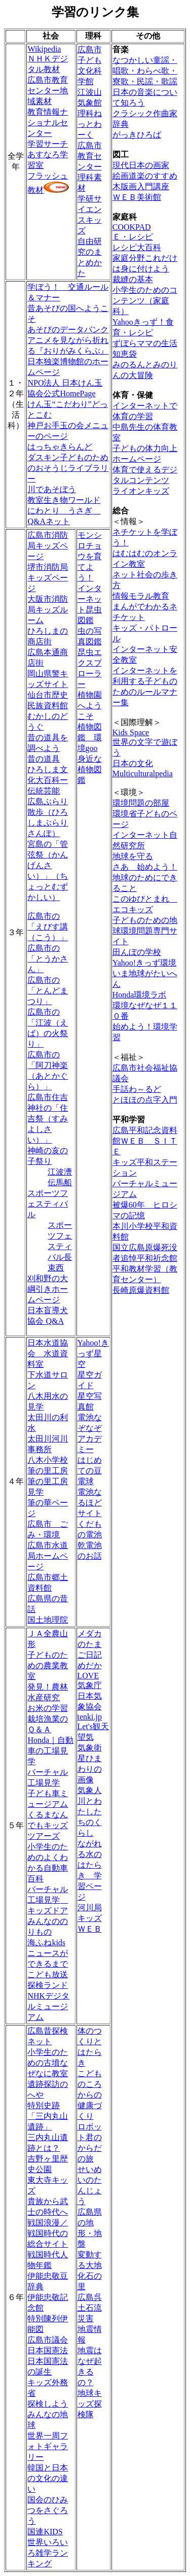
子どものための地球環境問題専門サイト (144, 931)
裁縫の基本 (132, 279)
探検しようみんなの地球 (47, 2414)
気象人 (90, 1790)
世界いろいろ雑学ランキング (47, 2553)
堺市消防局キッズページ (47, 578)
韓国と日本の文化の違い (47, 2478)
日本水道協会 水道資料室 (47, 1353)
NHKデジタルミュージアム (48, 2006)
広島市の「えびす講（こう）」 (47, 927)
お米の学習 (47, 1708)
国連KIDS (44, 2531)
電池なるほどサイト (90, 1503)
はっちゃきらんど (59, 446)
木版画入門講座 (140, 186)
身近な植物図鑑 (90, 769)
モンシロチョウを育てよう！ (90, 556)
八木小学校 (47, 1460)
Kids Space (130, 732)
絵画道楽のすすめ (144, 175)
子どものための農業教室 (47, 1665)
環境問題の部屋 (140, 803)
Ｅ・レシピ (132, 236)
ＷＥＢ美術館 (136, 197)
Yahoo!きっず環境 (144, 962)
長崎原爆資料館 (140, 1290)
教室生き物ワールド (63, 500)
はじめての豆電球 (90, 1471)
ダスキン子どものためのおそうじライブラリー (67, 468)
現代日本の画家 (140, 165)
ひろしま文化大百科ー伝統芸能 (47, 780)
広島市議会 (47, 2339)
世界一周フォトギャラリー (47, 2446)
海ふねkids (46, 1942)
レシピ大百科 (136, 247)
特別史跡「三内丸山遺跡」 (47, 2116)
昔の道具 (43, 758)
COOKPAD (131, 227)
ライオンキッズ (140, 491)
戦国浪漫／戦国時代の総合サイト (47, 2233)
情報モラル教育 (140, 596)
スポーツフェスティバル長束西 (60, 1246)
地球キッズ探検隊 (90, 2404)
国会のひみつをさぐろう (47, 2510)
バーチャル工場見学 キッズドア (47, 1900)
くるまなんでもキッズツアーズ (47, 1825)
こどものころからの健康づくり (90, 2094)
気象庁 (90, 1685)
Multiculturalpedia (142, 773)
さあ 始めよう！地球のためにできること (144, 877)
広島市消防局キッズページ (47, 546)
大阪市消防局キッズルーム (47, 610)
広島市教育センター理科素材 (90, 166)
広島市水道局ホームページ (47, 1556)
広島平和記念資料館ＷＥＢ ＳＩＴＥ (144, 1141)
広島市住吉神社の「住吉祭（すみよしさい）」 (47, 1118)
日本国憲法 (47, 2350)
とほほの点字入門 (144, 1099)
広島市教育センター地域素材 (47, 91)
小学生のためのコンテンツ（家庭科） (144, 301)
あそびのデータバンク (67, 329)
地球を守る (132, 856)
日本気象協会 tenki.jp (90, 1706)
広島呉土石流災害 (90, 2308)
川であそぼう (51, 489)
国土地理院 (47, 1620)
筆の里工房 (47, 1470)
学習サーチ (47, 144)
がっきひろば (136, 134)
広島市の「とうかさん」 (47, 959)
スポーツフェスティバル (47, 1204)
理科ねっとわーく (90, 124)
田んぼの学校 (136, 952)
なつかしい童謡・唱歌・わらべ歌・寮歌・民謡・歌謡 (144, 71)
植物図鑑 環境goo (90, 737)
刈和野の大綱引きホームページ (47, 1289)
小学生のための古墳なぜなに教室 (47, 2063)
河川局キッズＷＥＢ (90, 1918)
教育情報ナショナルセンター (47, 123)
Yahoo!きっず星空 (93, 1353)
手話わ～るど (136, 1089)
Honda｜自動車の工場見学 (50, 1751)
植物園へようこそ (90, 705)
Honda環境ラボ (139, 994)
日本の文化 (132, 763)
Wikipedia (44, 49)
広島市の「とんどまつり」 (47, 991)
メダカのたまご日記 (90, 1644)
